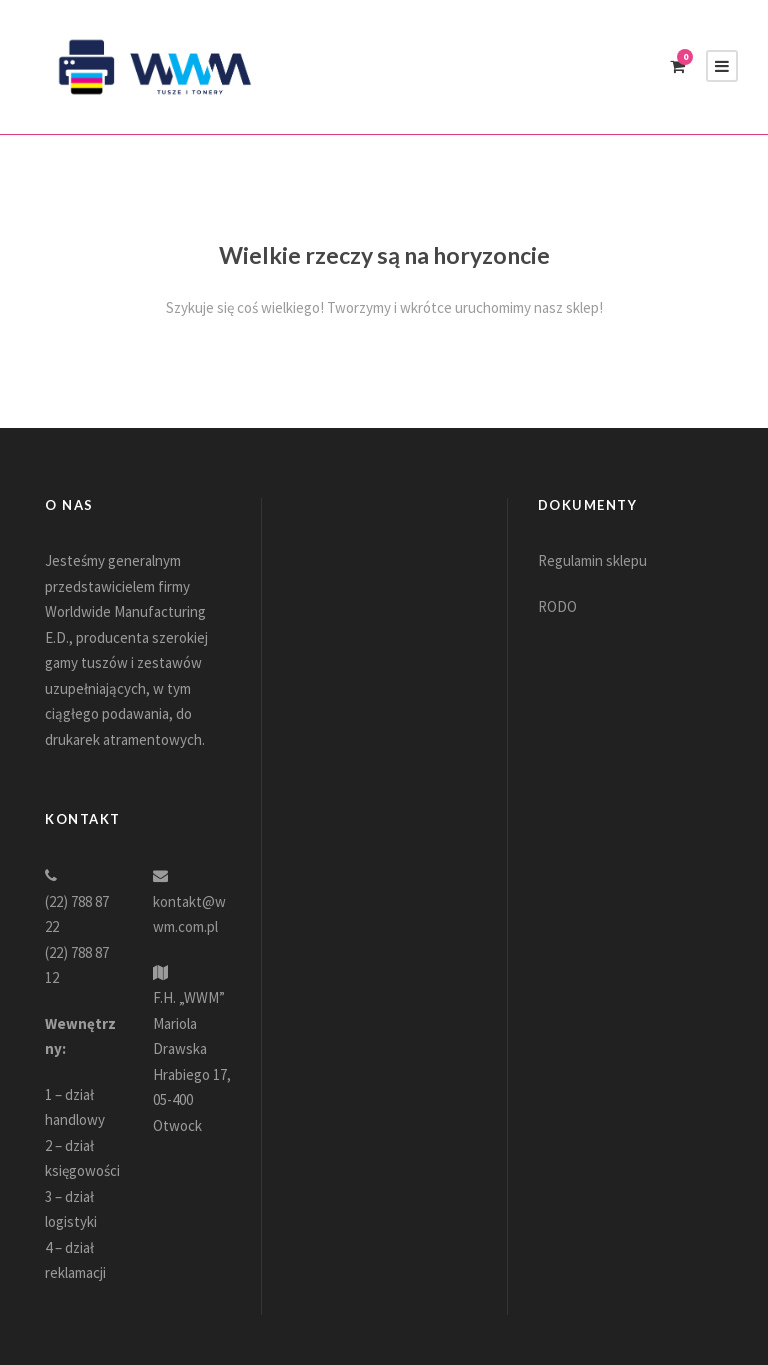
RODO (557, 606)
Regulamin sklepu (592, 560)
